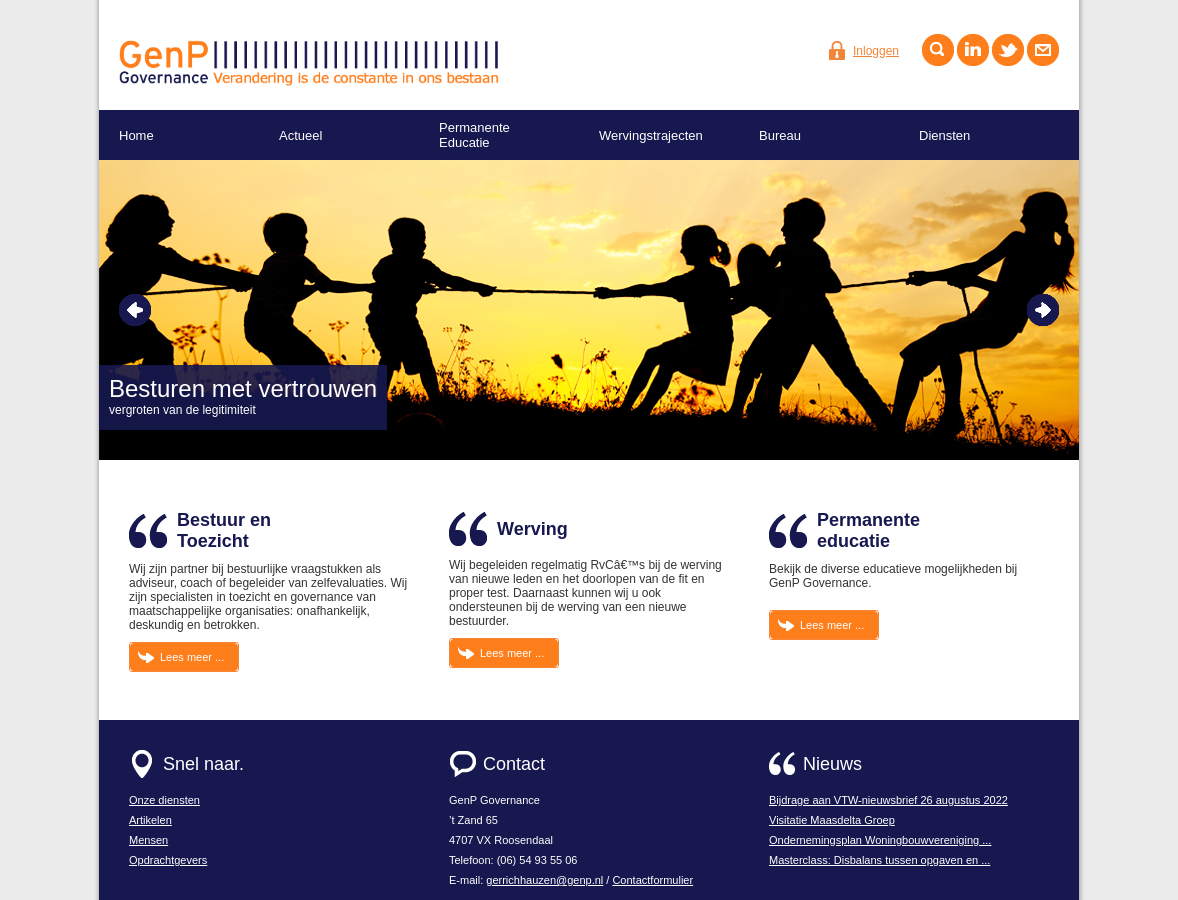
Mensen (148, 840)
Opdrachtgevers (168, 860)
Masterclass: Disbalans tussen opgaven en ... (879, 860)
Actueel (300, 135)
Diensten (944, 135)
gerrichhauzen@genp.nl (544, 880)
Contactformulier (652, 880)
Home (136, 135)
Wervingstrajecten (651, 135)
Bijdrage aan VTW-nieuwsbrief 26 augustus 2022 (888, 800)
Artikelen (150, 820)
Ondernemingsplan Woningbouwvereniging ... (880, 840)
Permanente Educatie (474, 135)
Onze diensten (164, 800)
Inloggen (876, 51)
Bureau (780, 135)
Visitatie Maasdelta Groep (832, 820)
